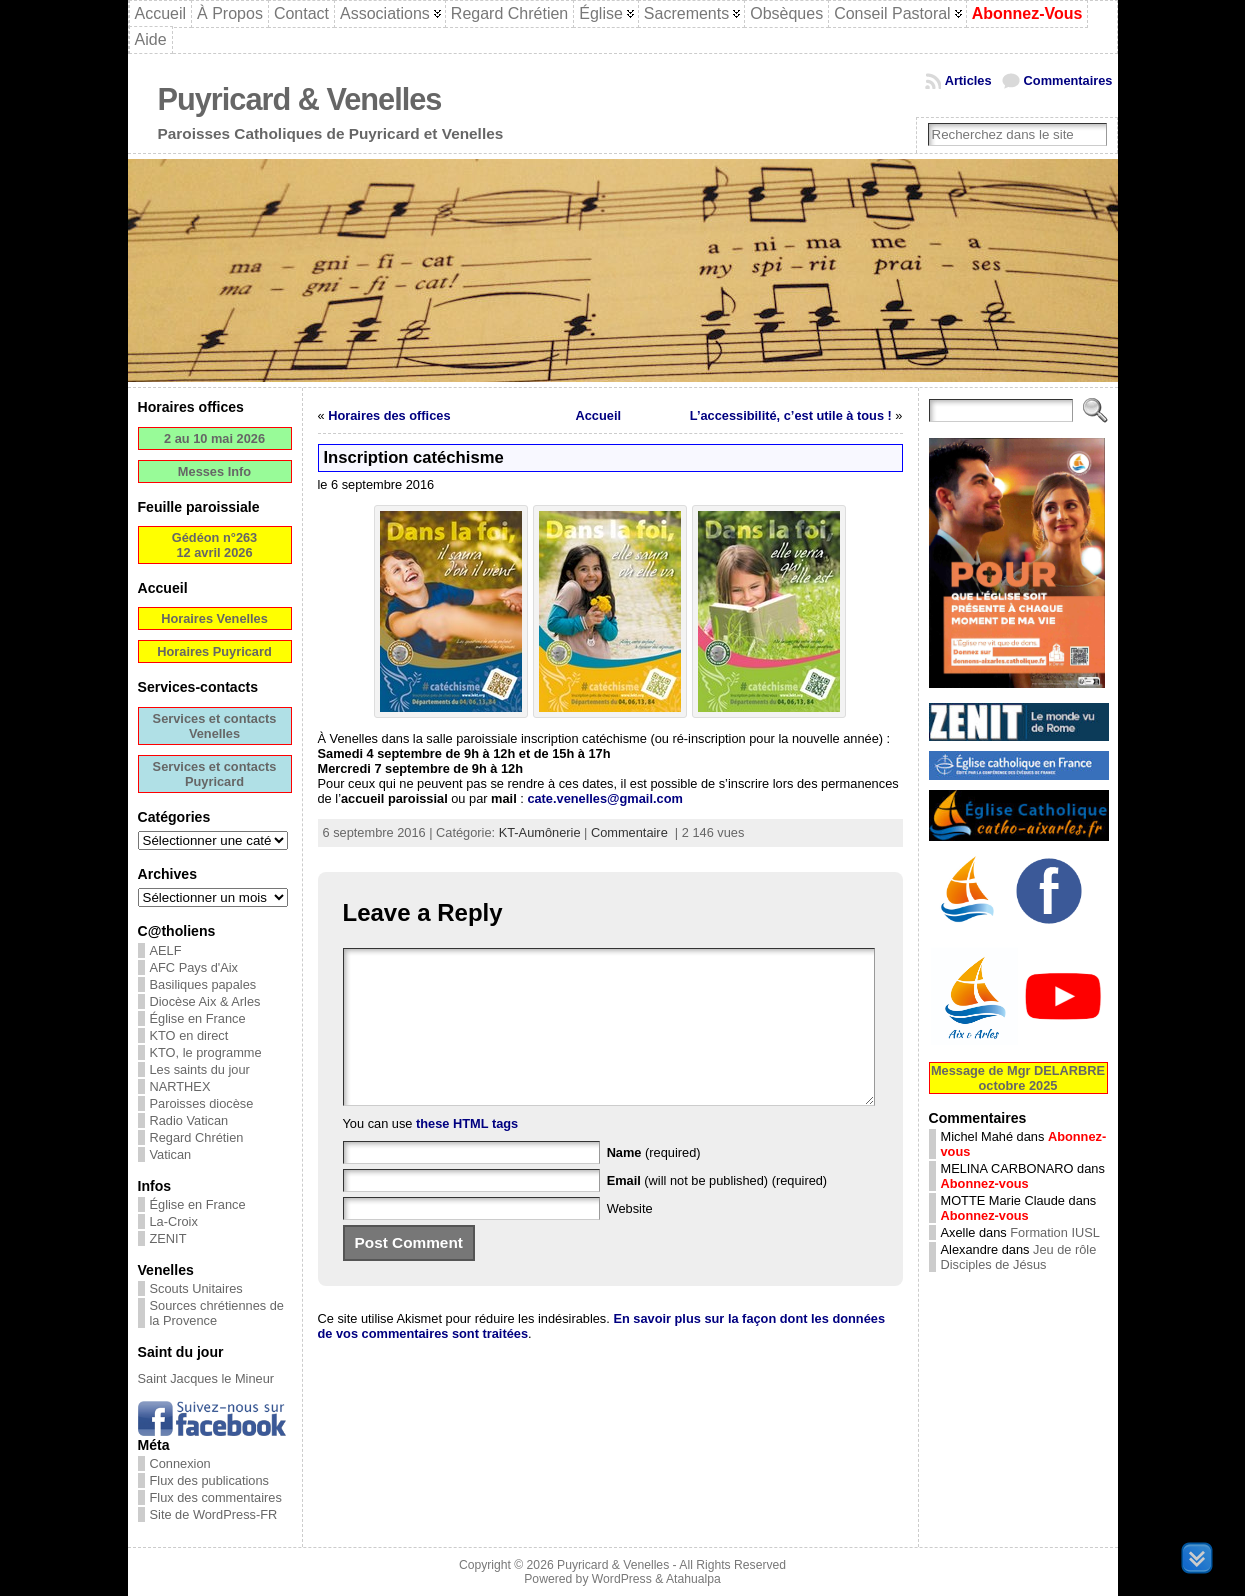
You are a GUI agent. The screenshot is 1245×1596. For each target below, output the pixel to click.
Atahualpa (693, 1579)
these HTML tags (467, 1153)
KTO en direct (189, 1035)
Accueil (599, 415)
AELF (166, 950)
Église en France (198, 1018)
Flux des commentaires (216, 1497)
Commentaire (629, 832)
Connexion (180, 1463)
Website (630, 1238)
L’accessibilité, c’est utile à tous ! (791, 415)
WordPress (622, 1579)
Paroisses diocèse (202, 1103)
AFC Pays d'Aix (194, 967)
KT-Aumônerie (540, 832)
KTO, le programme (206, 1052)
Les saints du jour (200, 1069)
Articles (968, 80)
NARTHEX (180, 1086)
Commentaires (1068, 80)
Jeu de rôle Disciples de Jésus (1019, 1257)
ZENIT (168, 1238)
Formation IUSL (1055, 1232)
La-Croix (174, 1221)
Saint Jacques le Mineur (206, 1378)
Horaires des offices (389, 415)
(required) (654, 1182)
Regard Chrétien (197, 1137)
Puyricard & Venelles (300, 99)
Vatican (171, 1154)
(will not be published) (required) (717, 1210)
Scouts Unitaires (196, 1288)
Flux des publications (210, 1480)
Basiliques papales (203, 984)
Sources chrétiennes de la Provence (217, 1313)
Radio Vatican (189, 1120)
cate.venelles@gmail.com (604, 798)
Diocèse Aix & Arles (205, 1001)
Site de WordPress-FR (214, 1514)
